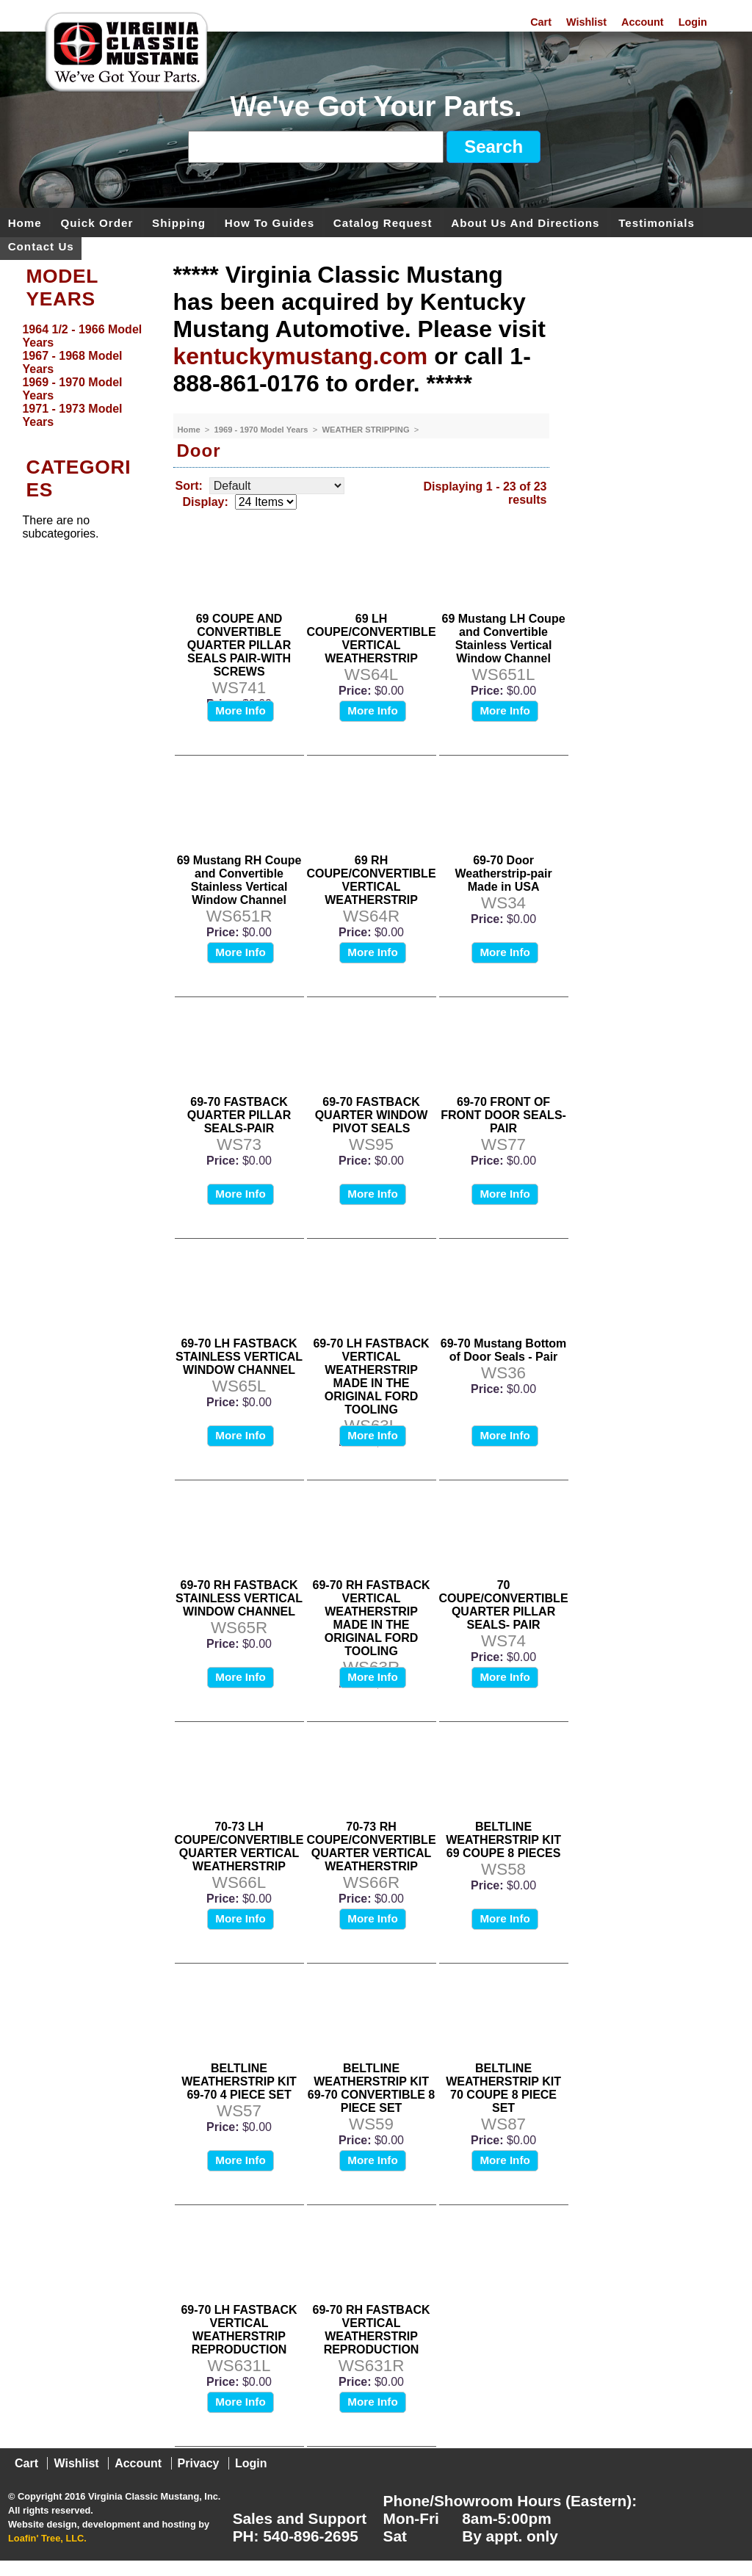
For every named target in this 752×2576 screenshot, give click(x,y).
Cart (541, 22)
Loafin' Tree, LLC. (47, 2538)
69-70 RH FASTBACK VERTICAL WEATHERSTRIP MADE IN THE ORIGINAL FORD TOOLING (371, 1618)
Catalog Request (383, 222)
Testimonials (656, 222)
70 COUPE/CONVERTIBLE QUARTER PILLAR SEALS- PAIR (503, 1605)
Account (642, 22)
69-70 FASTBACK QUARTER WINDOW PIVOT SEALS (371, 1115)
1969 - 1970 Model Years (262, 429)
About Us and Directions (525, 222)
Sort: (189, 486)
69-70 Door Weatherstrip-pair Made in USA (503, 873)
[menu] (82, 376)
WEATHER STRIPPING (366, 429)
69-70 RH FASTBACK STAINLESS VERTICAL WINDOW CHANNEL (239, 1598)
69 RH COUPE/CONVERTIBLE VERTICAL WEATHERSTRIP (371, 880)
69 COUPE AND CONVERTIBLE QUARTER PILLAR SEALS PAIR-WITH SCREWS (239, 645)
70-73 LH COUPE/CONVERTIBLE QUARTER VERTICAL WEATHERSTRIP (239, 1846)
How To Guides (269, 222)
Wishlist (586, 22)
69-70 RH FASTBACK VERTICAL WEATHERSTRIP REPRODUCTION (371, 2330)
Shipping (179, 222)
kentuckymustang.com (300, 356)
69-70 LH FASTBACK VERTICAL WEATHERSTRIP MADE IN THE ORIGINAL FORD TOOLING (371, 1376)
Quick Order (97, 222)
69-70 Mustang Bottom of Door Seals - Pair (504, 1350)
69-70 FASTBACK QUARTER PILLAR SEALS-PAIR (239, 1115)
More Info (240, 710)
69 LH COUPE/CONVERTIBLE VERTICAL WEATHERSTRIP (371, 638)
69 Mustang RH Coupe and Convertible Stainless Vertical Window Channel (239, 880)
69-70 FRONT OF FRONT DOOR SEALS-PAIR (503, 1115)
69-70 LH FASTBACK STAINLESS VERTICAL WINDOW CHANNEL (239, 1356)
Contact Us (41, 245)
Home (25, 222)
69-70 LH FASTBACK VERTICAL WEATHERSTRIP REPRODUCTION (239, 2330)
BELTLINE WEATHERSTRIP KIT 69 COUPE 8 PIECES (503, 1839)
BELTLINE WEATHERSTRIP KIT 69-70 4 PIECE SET (239, 2081)
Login (693, 22)
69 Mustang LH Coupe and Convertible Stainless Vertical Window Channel (503, 638)
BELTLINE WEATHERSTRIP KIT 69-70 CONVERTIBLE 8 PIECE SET (371, 2088)
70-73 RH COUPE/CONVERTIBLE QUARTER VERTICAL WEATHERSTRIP (371, 1846)
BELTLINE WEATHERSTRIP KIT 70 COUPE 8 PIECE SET (503, 2088)
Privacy (199, 2463)
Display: (205, 502)
